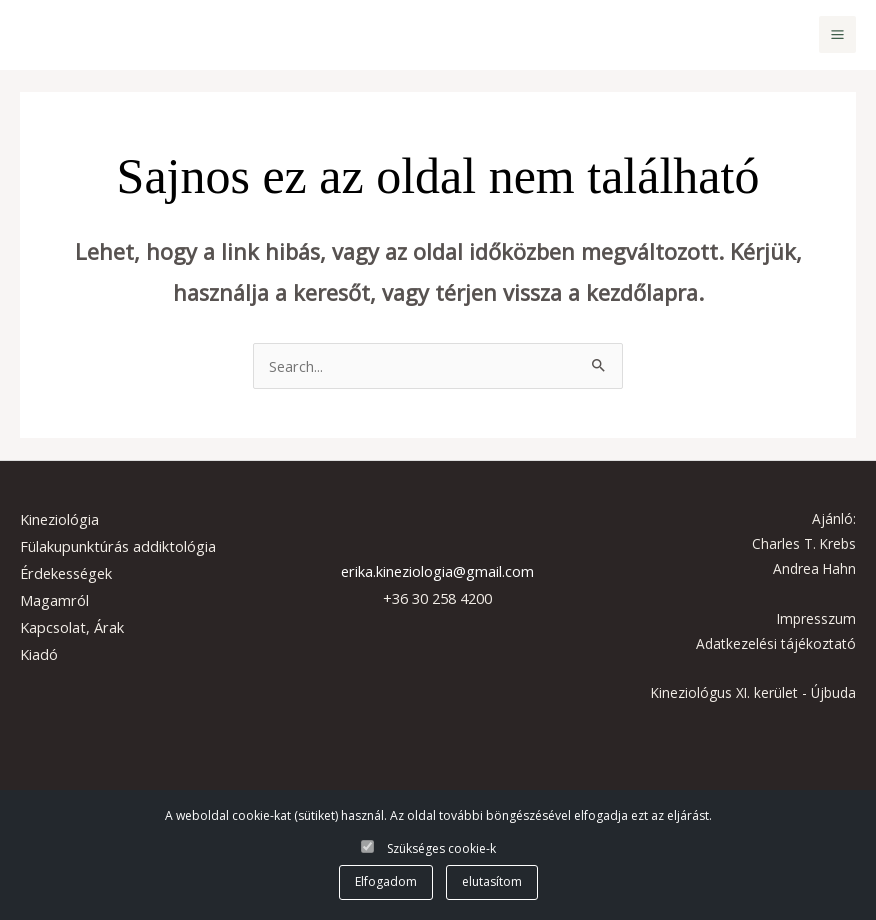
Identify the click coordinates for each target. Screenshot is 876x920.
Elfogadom (386, 881)
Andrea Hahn (814, 568)
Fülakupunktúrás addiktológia (118, 546)
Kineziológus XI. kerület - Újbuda (753, 692)
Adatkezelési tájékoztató (776, 643)
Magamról (54, 600)
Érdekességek (66, 573)
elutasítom (492, 881)
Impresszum (816, 618)
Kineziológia (59, 519)
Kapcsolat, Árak (72, 627)
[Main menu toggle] (837, 34)
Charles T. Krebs (804, 543)
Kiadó (39, 654)
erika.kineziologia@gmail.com (437, 571)
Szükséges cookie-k (441, 848)
